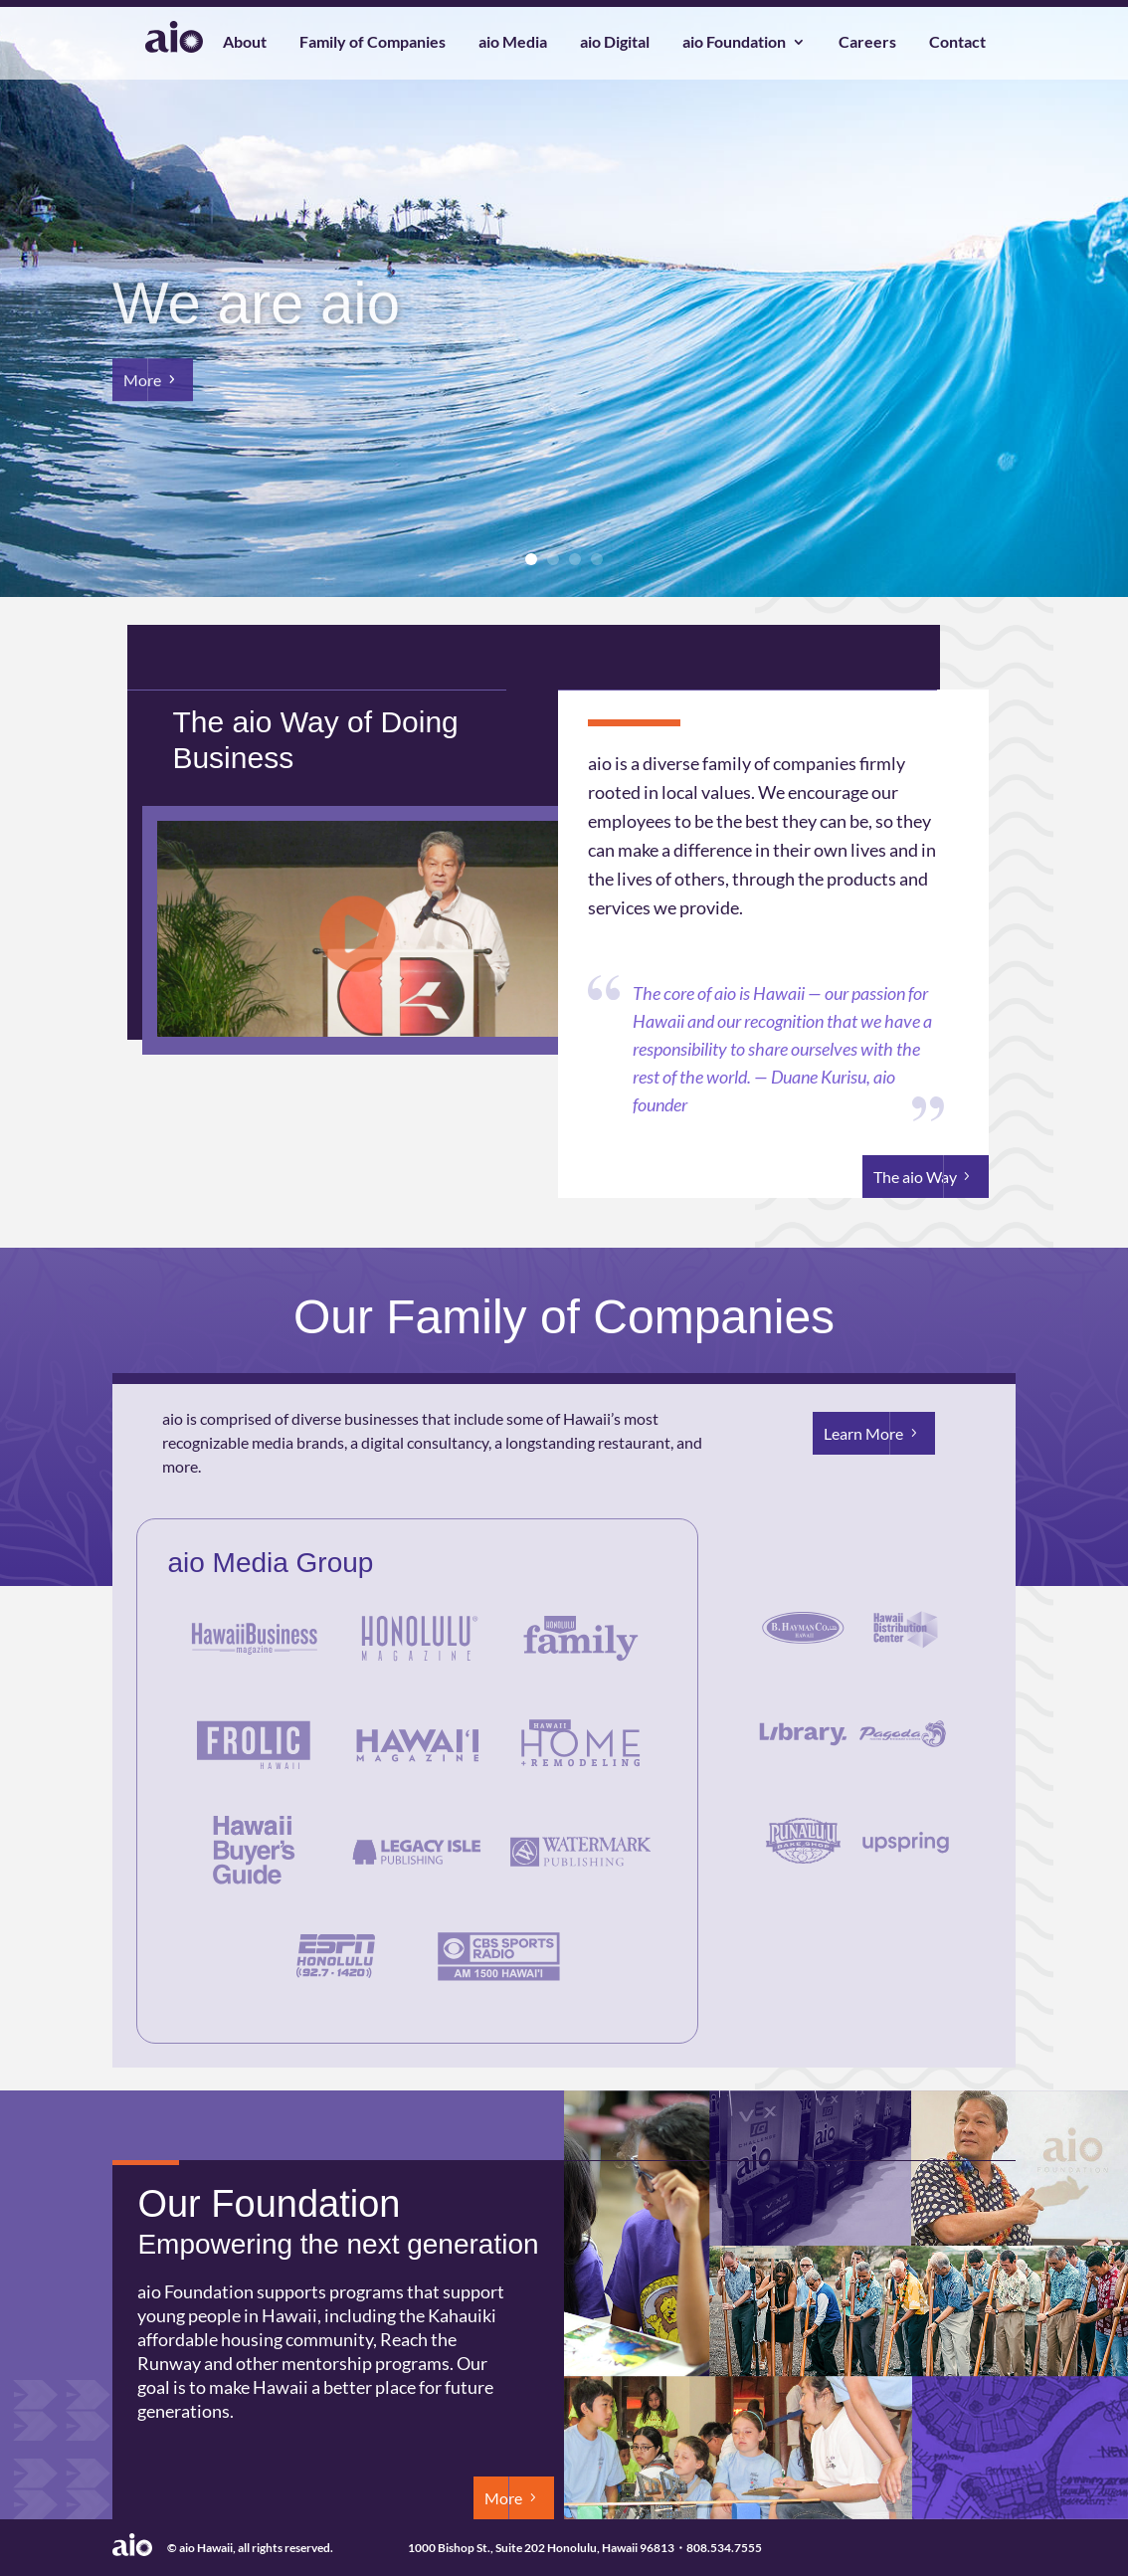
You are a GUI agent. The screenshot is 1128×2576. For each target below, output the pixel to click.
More (142, 395)
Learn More (863, 1433)
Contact (957, 43)
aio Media (512, 43)
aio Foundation (734, 43)
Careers (867, 43)
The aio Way (915, 1176)
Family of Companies (372, 43)
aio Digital (615, 43)
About (245, 43)
